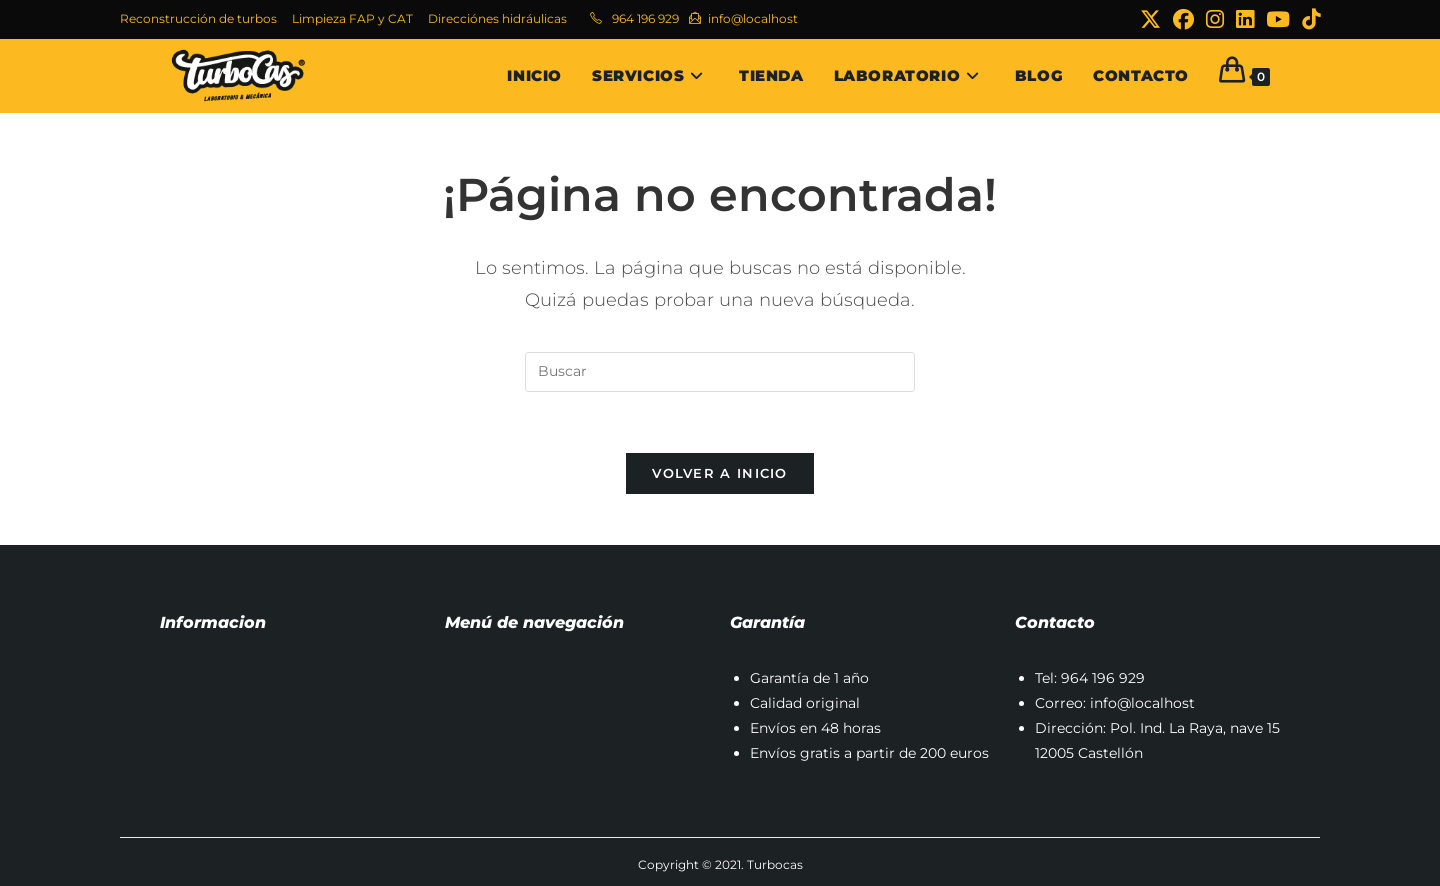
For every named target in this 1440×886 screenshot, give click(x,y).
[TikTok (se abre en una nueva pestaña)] (1308, 19)
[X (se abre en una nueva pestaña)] (1150, 19)
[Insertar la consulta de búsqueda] (720, 372)
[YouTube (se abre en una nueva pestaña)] (1278, 19)
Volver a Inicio (720, 473)
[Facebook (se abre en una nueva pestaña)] (1183, 19)
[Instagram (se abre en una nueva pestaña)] (1215, 19)
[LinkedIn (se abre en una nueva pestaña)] (1245, 19)
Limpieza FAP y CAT (352, 18)
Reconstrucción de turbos (198, 18)
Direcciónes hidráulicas (497, 18)
